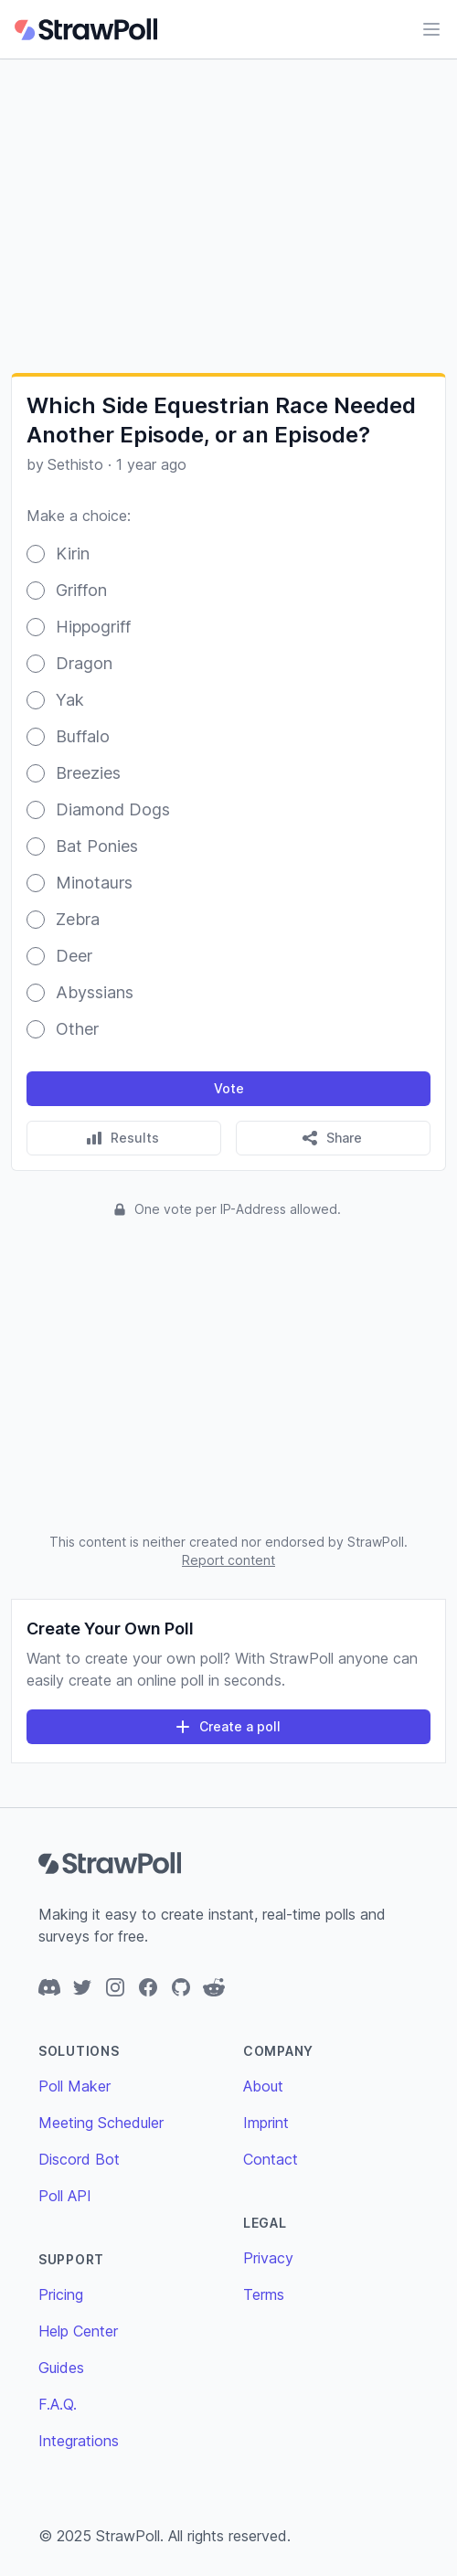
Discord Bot (79, 2159)
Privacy (268, 2258)
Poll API (64, 2196)
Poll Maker (74, 2086)
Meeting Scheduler (101, 2122)
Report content (228, 1560)
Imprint (266, 2122)
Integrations (78, 2441)
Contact (270, 2159)
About (263, 2086)
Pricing (60, 2294)
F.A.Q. (57, 2404)
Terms (263, 2294)
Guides (61, 2367)
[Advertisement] (228, 216)
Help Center (78, 2331)
